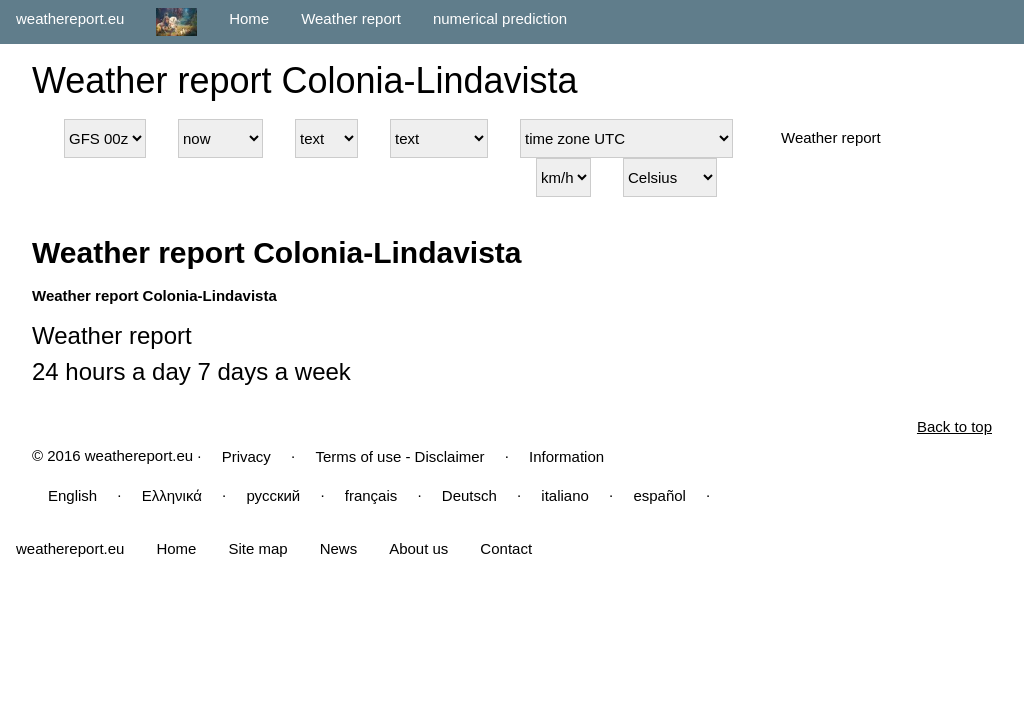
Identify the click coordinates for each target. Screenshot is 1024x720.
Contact (506, 548)
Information (566, 456)
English (72, 495)
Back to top (954, 426)
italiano (565, 495)
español (659, 495)
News (339, 548)
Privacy (246, 456)
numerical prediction (500, 18)
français (371, 495)
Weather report (351, 18)
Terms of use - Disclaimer (399, 456)
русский (273, 495)
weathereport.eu (70, 18)
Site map (257, 548)
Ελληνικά (172, 495)
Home (249, 18)
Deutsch (469, 495)
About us (418, 548)
